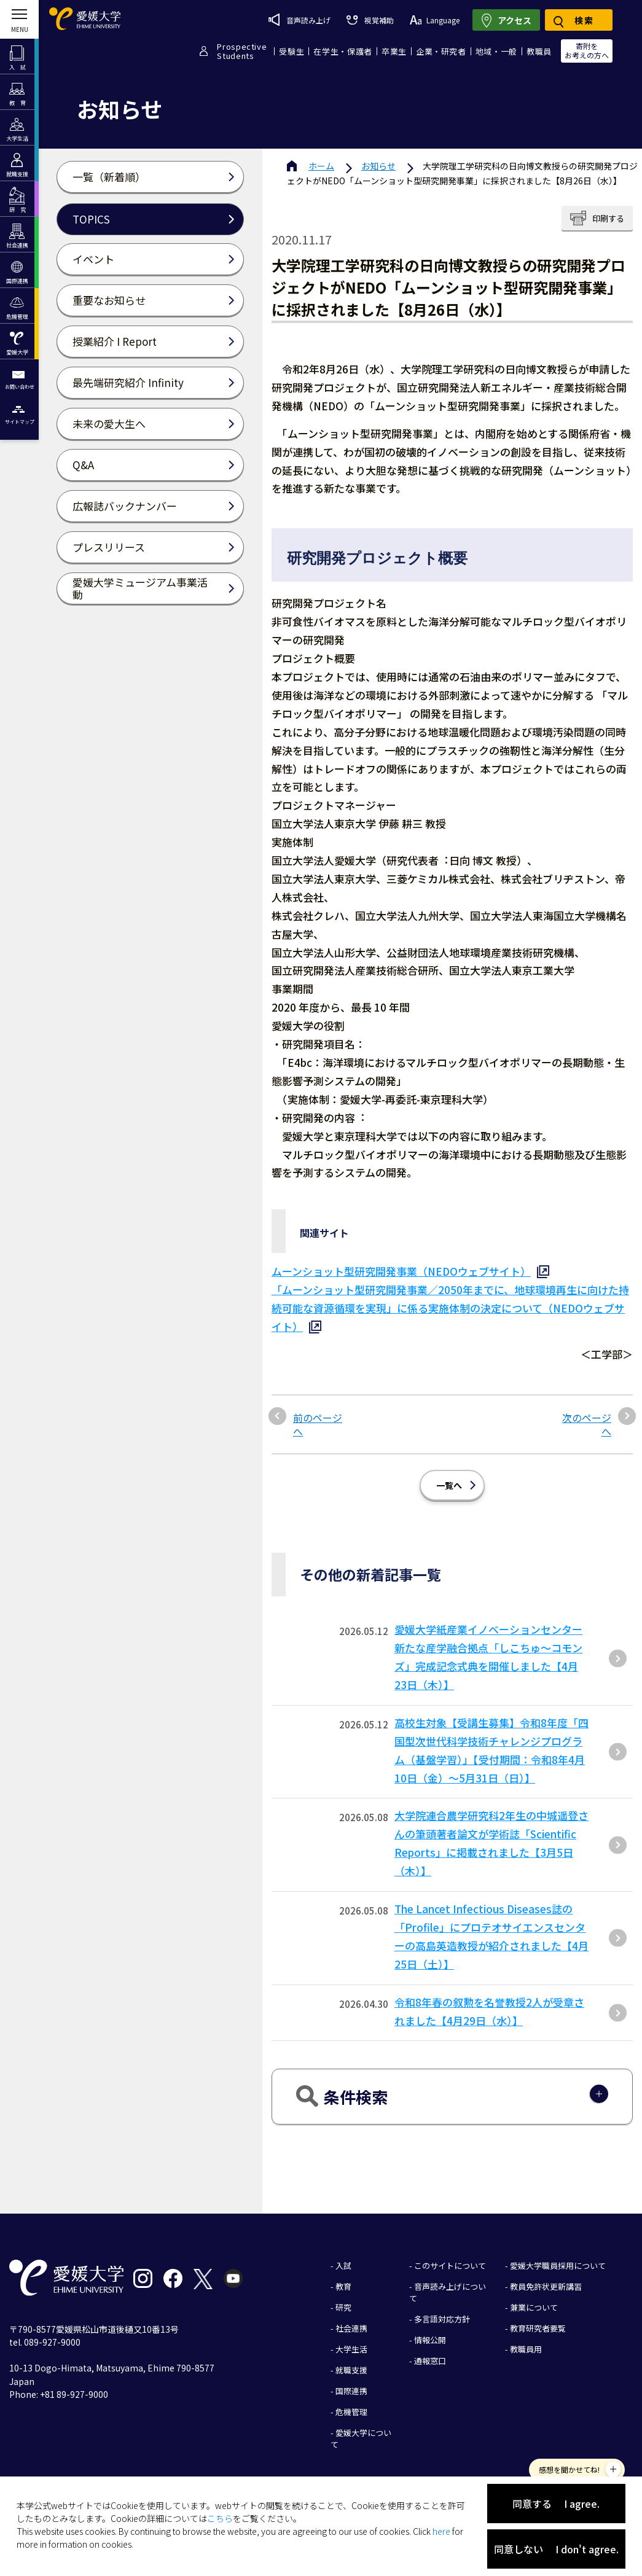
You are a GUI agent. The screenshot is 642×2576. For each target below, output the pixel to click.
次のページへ (586, 1424)
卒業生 (394, 51)
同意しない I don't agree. (556, 2549)
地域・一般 (496, 51)
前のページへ (317, 1424)
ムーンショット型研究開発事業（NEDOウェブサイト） (401, 1271)
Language (435, 20)
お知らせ (378, 166)
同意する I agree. (556, 2503)
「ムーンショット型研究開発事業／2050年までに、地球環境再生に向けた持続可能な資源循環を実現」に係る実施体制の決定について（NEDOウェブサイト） (450, 1308)
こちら (220, 2518)
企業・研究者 (441, 51)
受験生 (291, 51)
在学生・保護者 (342, 51)
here (441, 2531)
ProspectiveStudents (242, 51)
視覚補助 (369, 20)
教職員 (539, 51)
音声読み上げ (299, 20)
